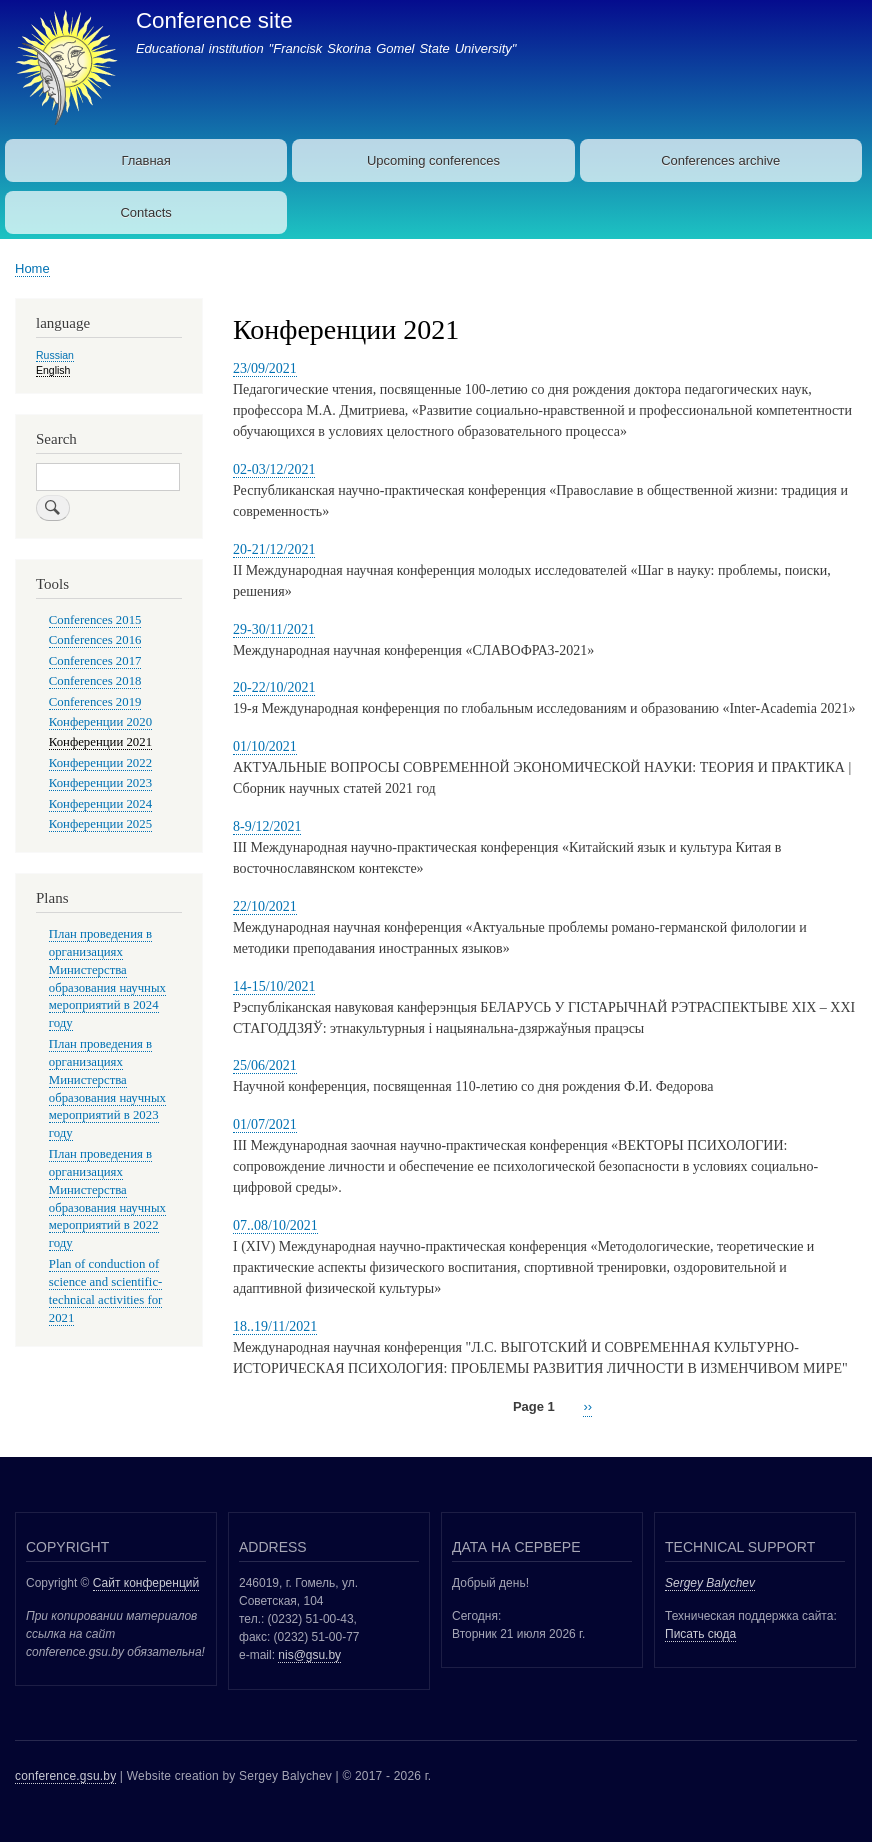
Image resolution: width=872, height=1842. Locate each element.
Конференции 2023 (100, 783)
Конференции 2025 (100, 824)
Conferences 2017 (95, 661)
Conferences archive (720, 160)
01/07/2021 (265, 1124)
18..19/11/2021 (275, 1326)
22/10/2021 (265, 906)
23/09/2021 (265, 368)
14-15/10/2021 (274, 986)
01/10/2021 (265, 746)
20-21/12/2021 (274, 549)
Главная (145, 160)
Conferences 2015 (95, 620)
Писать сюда (700, 1634)
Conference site (214, 20)
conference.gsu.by (65, 1776)
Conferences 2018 (95, 681)
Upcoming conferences (433, 160)
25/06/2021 (265, 1065)
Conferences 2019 (95, 702)
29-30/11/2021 (274, 629)
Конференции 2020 (100, 722)
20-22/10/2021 (274, 687)
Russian (55, 355)
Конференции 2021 (100, 742)
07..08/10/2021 (275, 1225)
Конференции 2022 (100, 763)
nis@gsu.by (309, 1655)
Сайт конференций (146, 1583)
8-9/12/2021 (267, 826)
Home (32, 268)
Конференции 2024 (100, 804)
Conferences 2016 (95, 640)
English (53, 370)
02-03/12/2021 (274, 469)
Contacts (145, 212)
